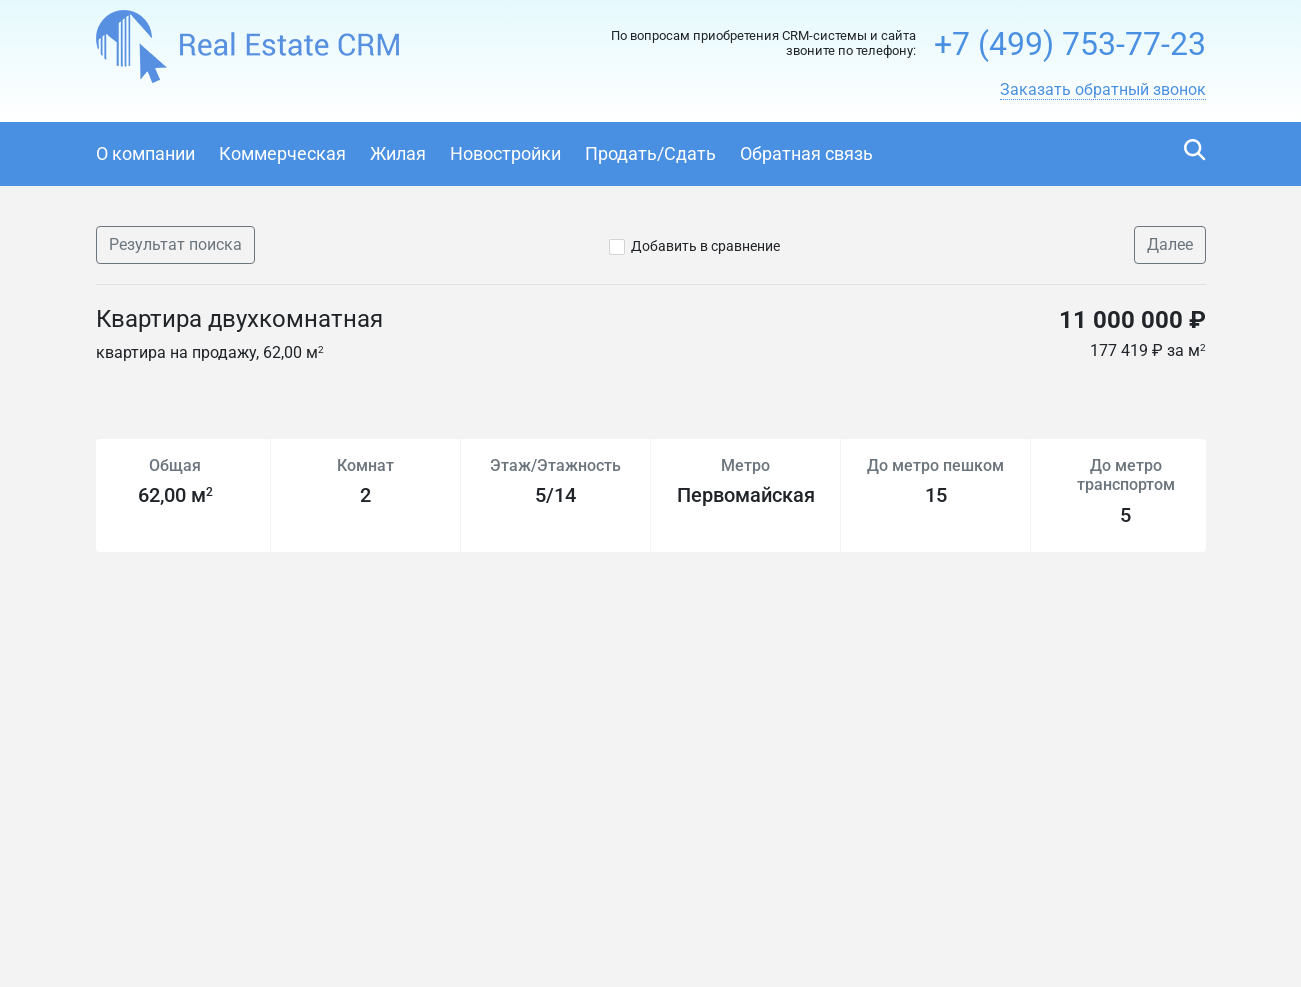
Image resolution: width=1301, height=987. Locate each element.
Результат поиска (175, 244)
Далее (1170, 244)
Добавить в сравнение (705, 246)
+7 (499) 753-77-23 (1070, 44)
